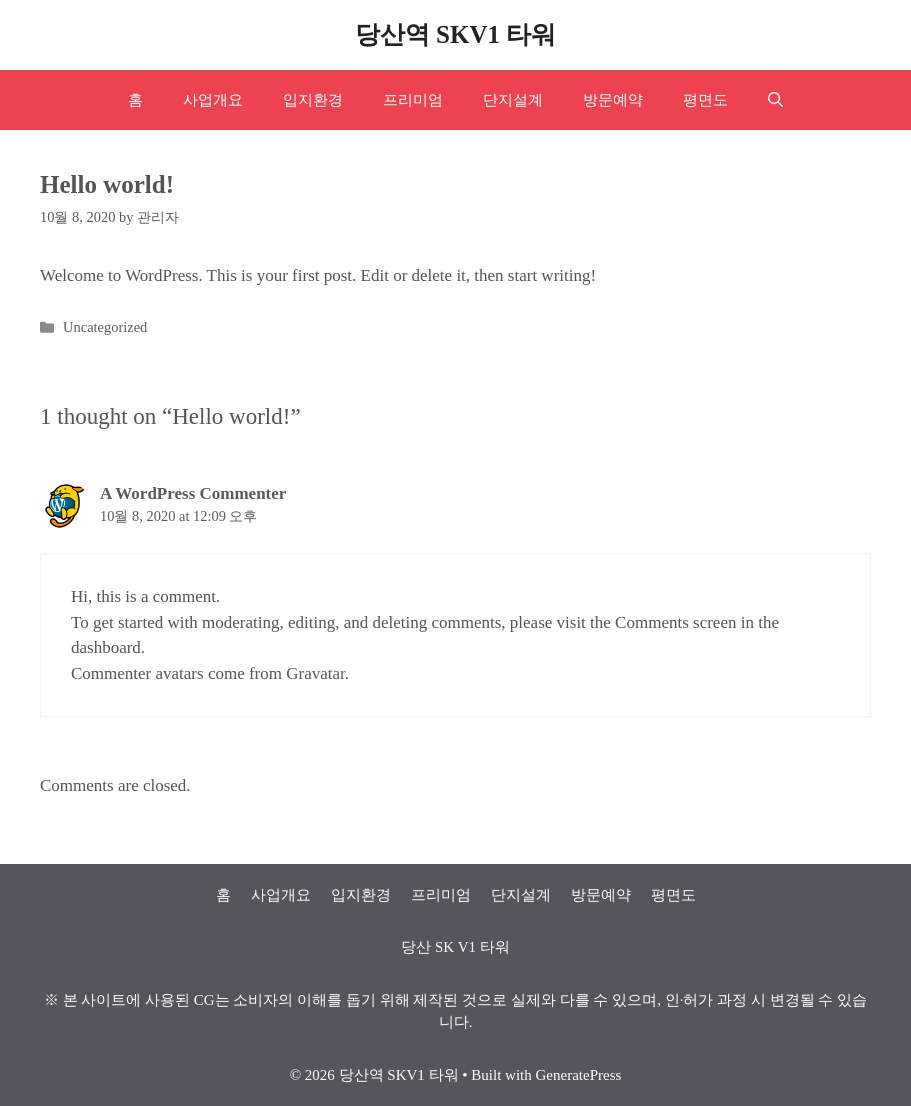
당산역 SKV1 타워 (455, 34)
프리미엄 (413, 100)
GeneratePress (579, 1075)
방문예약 (613, 100)
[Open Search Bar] (775, 100)
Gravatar (315, 673)
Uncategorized (105, 327)
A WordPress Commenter (193, 493)
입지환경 (313, 100)
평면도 (705, 100)
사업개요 (213, 100)
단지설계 (513, 100)
